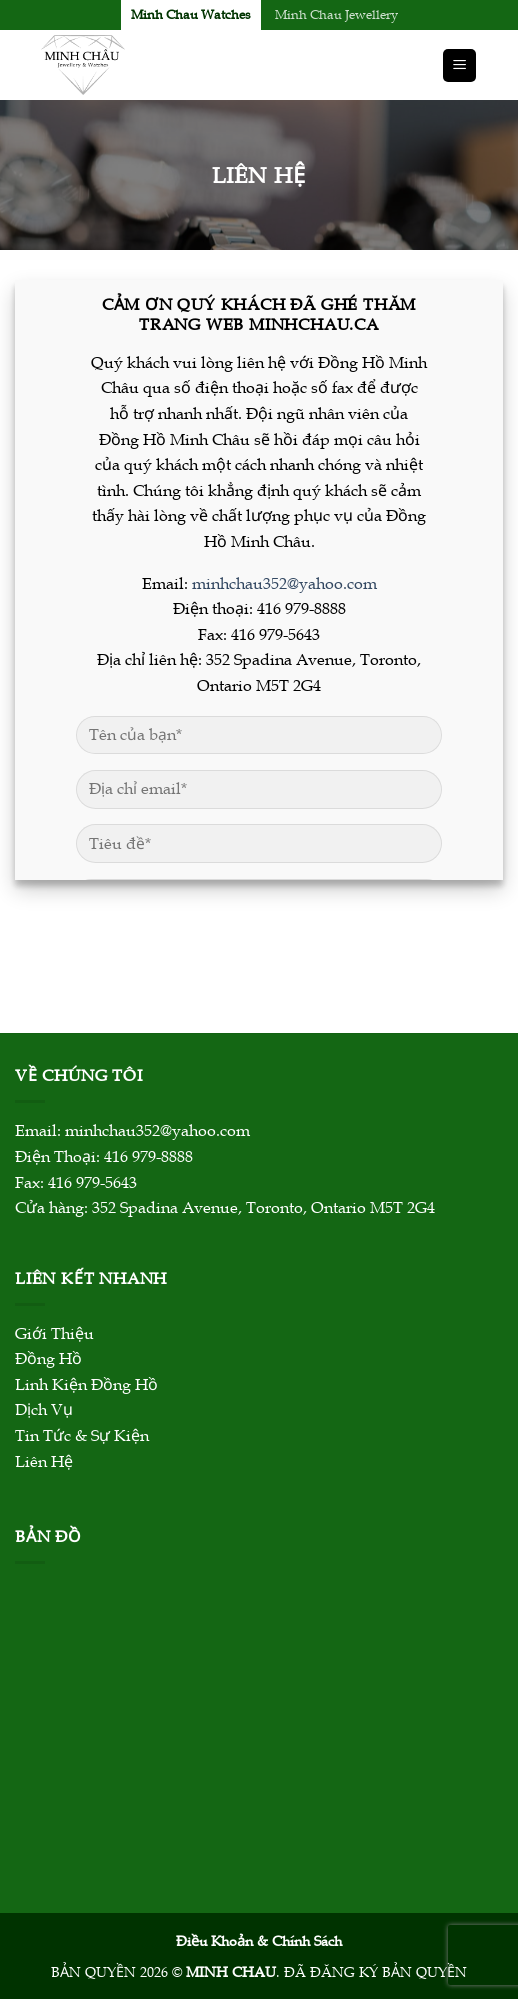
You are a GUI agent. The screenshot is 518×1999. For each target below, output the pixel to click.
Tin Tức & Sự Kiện (82, 1436)
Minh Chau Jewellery (336, 15)
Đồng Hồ (48, 1359)
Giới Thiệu (54, 1334)
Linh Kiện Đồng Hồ (86, 1385)
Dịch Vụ (44, 1410)
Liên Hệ (44, 1462)
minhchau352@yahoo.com (284, 584)
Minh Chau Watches (191, 15)
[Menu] (459, 65)
